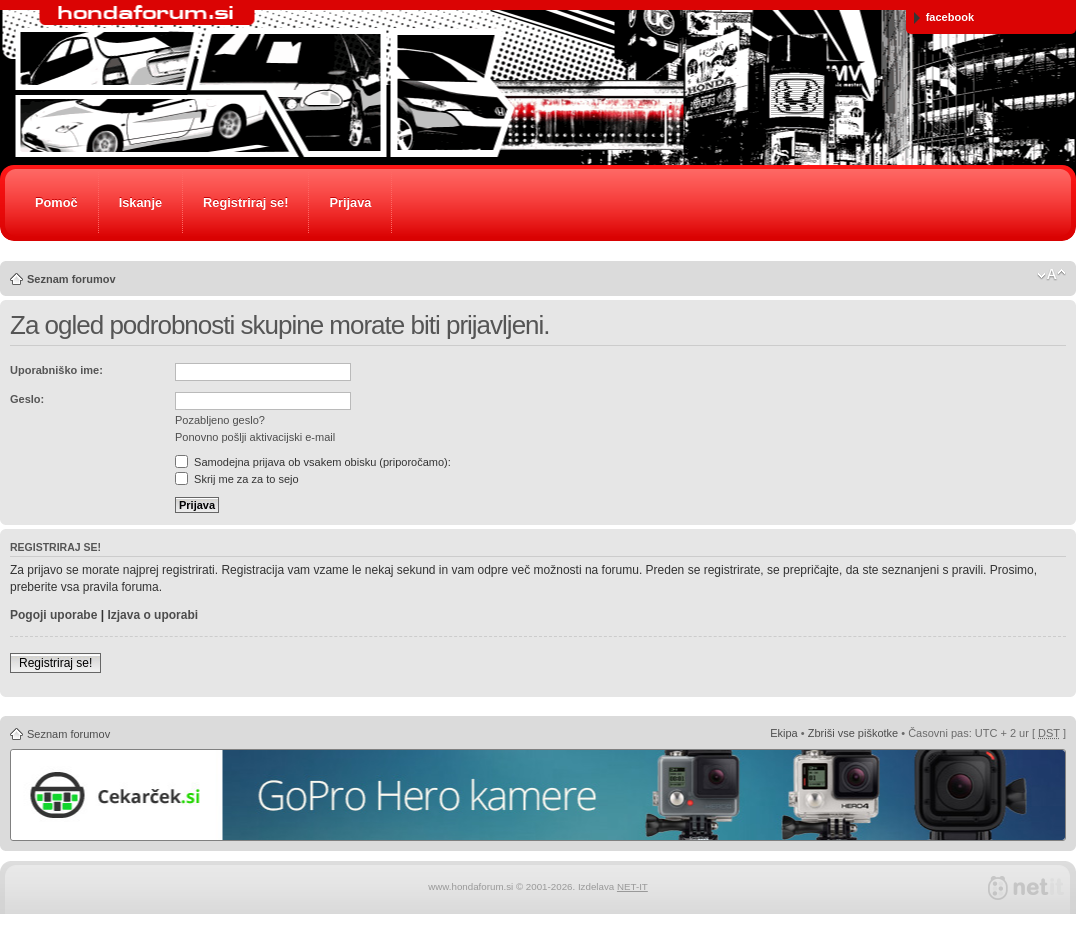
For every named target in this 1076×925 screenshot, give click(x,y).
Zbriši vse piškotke (853, 733)
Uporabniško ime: (56, 370)
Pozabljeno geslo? (220, 420)
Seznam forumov (71, 279)
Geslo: (27, 399)
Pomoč (56, 202)
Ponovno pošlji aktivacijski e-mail (255, 437)
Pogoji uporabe (53, 615)
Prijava (350, 202)
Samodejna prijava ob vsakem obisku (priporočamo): (313, 462)
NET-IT (632, 886)
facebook (944, 17)
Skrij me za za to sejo (237, 479)
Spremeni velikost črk (1051, 275)
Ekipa (784, 733)
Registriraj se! (245, 202)
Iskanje (140, 202)
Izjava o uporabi (152, 615)
